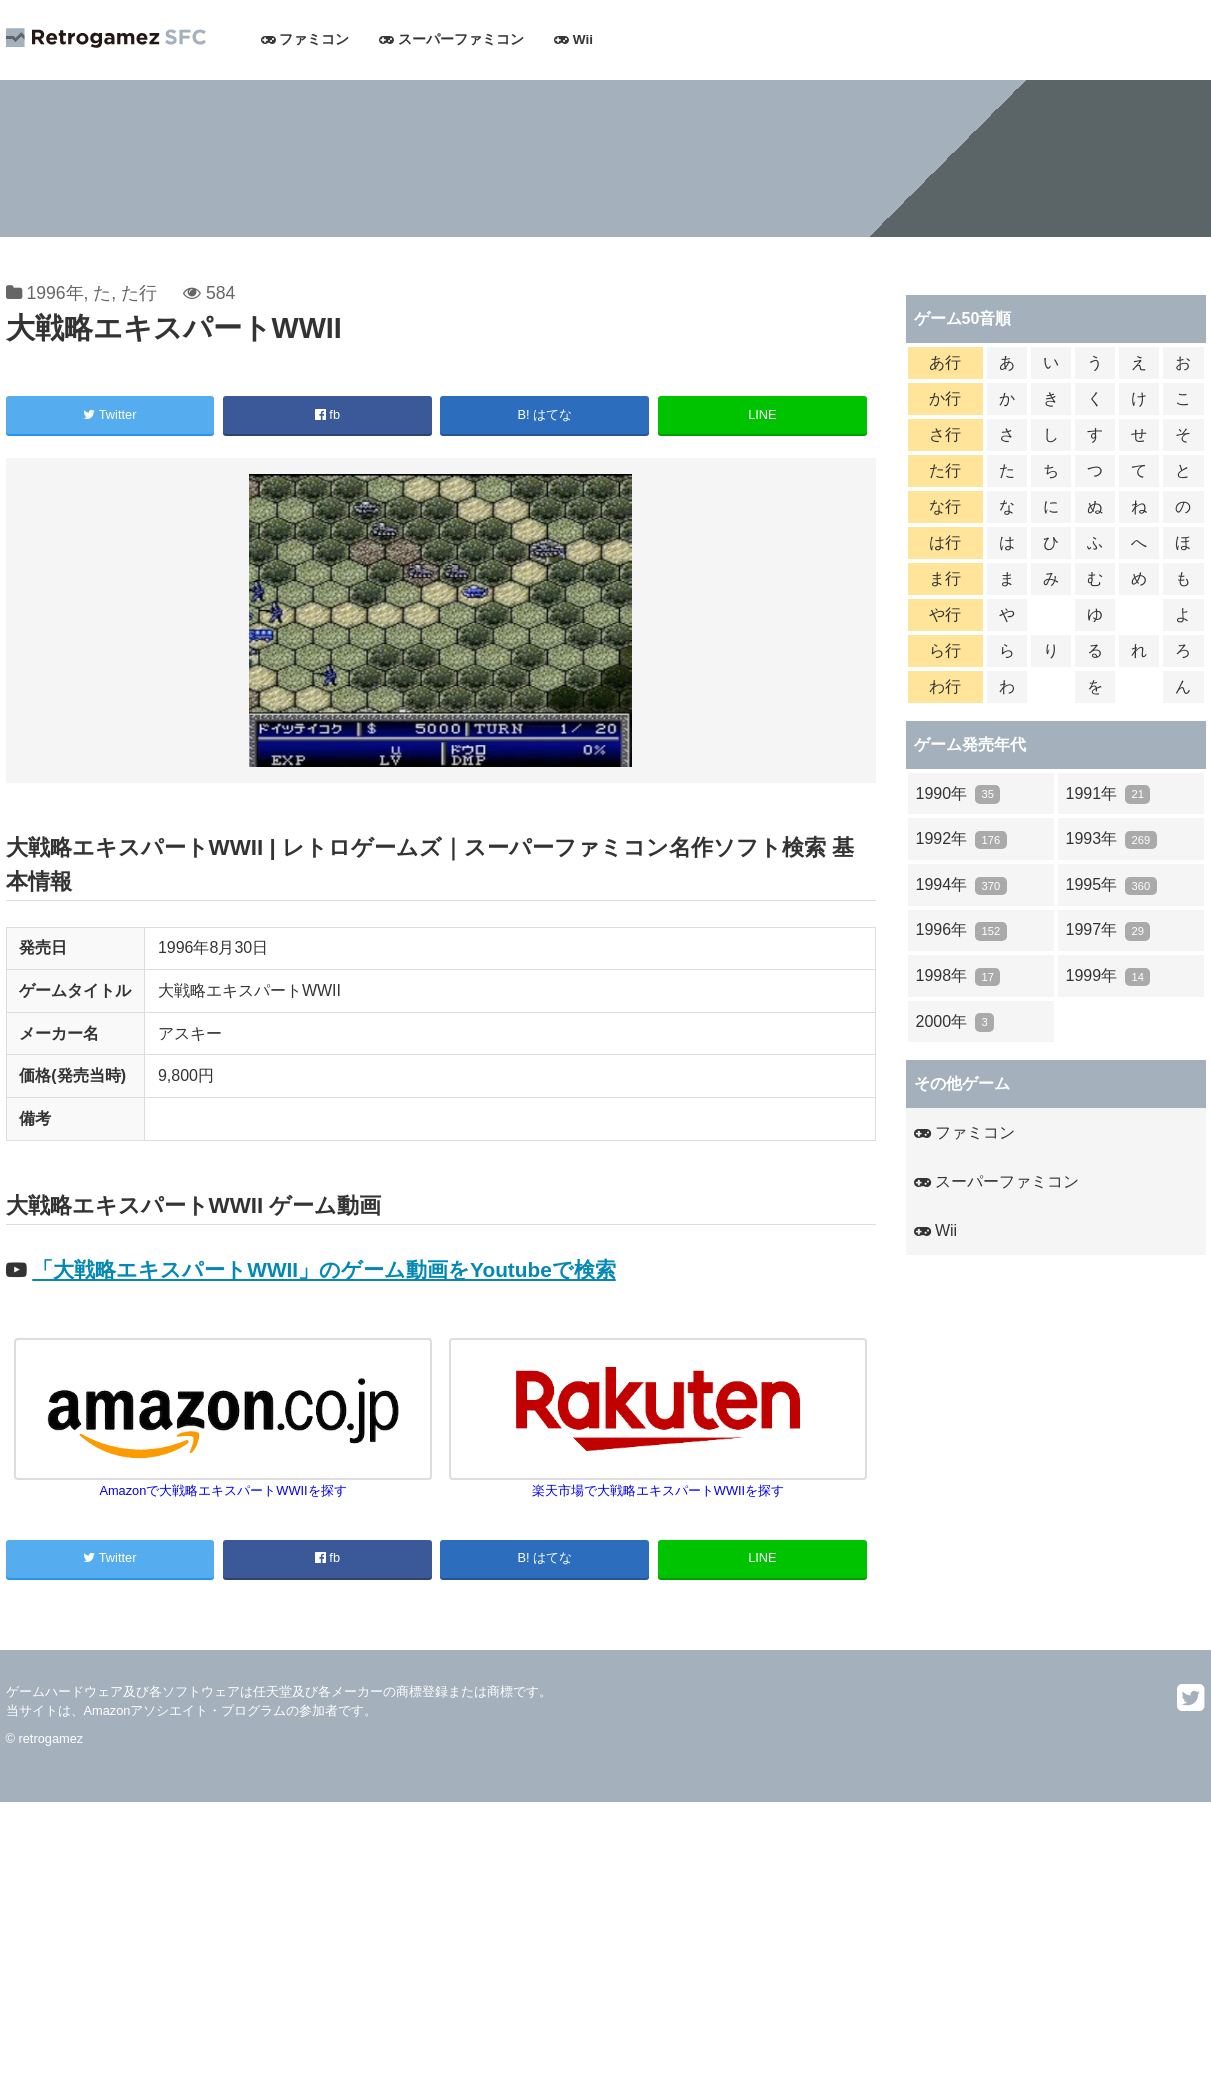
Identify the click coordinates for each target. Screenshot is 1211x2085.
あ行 (945, 362)
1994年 (961, 885)
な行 (945, 506)
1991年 (1108, 794)
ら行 (945, 650)
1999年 (1108, 976)
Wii (573, 39)
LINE (762, 414)
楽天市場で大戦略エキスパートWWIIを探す (658, 1482)
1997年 (1108, 930)
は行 (945, 542)
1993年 (1111, 839)
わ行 (945, 686)
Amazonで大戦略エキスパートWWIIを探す (223, 1482)
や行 (945, 614)
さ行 (945, 434)
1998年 (958, 976)
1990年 (958, 794)
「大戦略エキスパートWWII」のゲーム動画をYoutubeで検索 (323, 1269)
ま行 (945, 578)
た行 (139, 293)
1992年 (961, 839)
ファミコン (305, 39)
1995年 (1111, 885)
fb (327, 414)
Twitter (109, 414)
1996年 (54, 293)
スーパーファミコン (451, 39)
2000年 (955, 1022)
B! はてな (545, 414)
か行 (945, 398)
